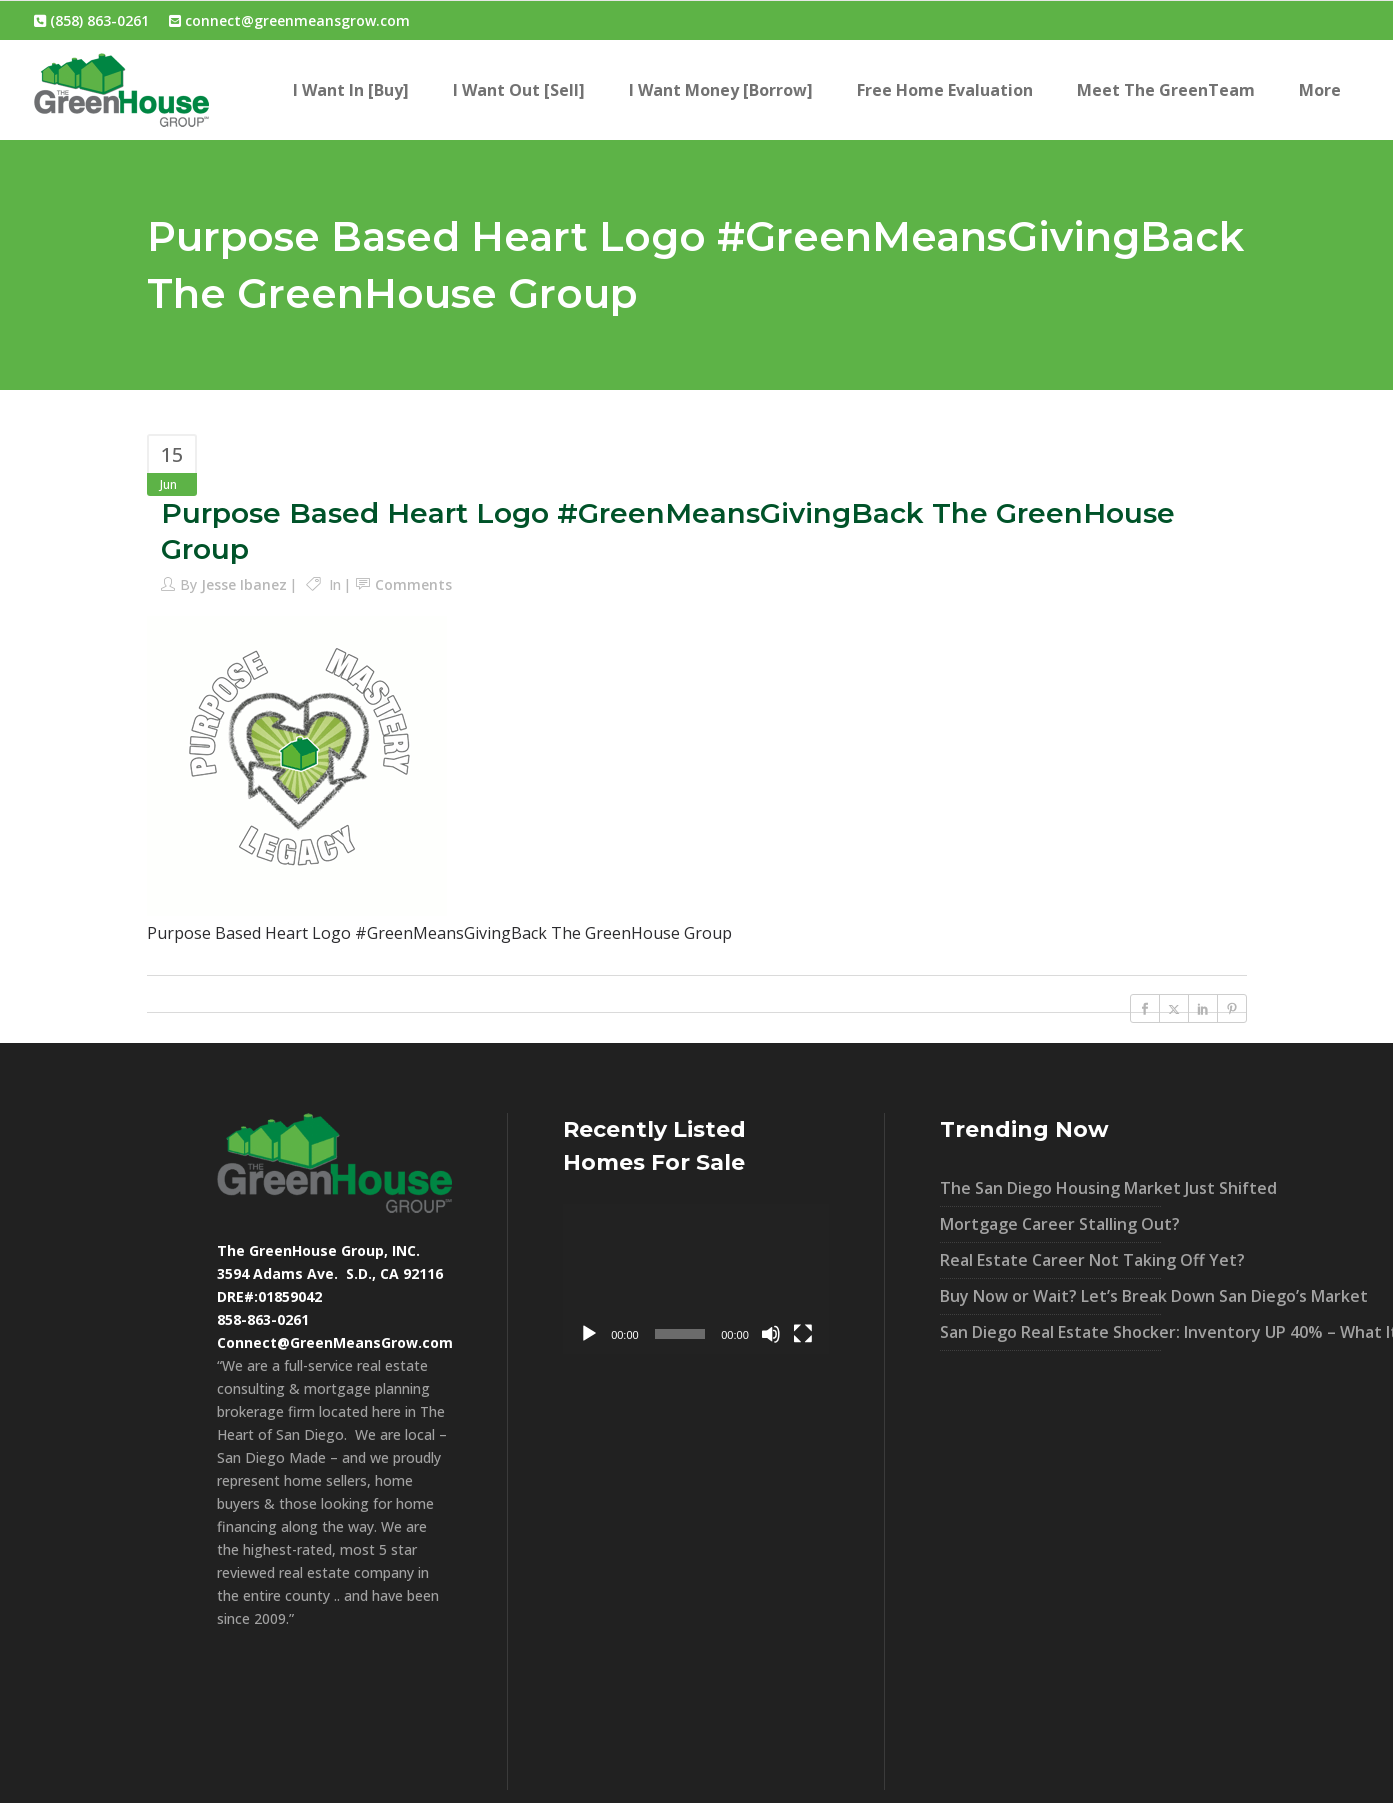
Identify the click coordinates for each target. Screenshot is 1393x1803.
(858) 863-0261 (91, 20)
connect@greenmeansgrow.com (289, 20)
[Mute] (771, 1334)
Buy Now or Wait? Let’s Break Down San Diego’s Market (1051, 1296)
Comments (413, 584)
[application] (696, 1278)
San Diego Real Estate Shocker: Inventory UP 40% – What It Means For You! (1051, 1332)
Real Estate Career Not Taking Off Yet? (1051, 1260)
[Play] (589, 1334)
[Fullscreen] (803, 1334)
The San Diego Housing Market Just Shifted (1051, 1188)
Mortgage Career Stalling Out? (1051, 1224)
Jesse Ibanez (244, 584)
